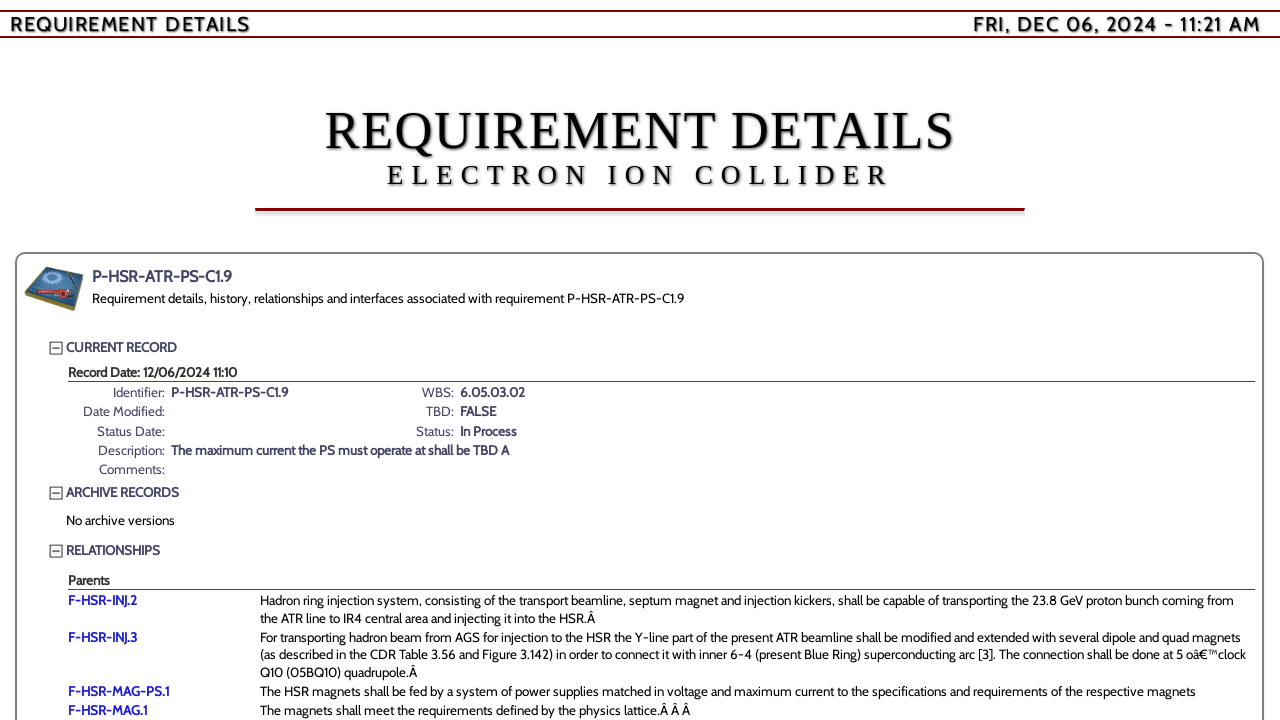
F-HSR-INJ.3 (102, 637)
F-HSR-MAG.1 (107, 710)
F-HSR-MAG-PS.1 (118, 691)
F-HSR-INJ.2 (102, 600)
